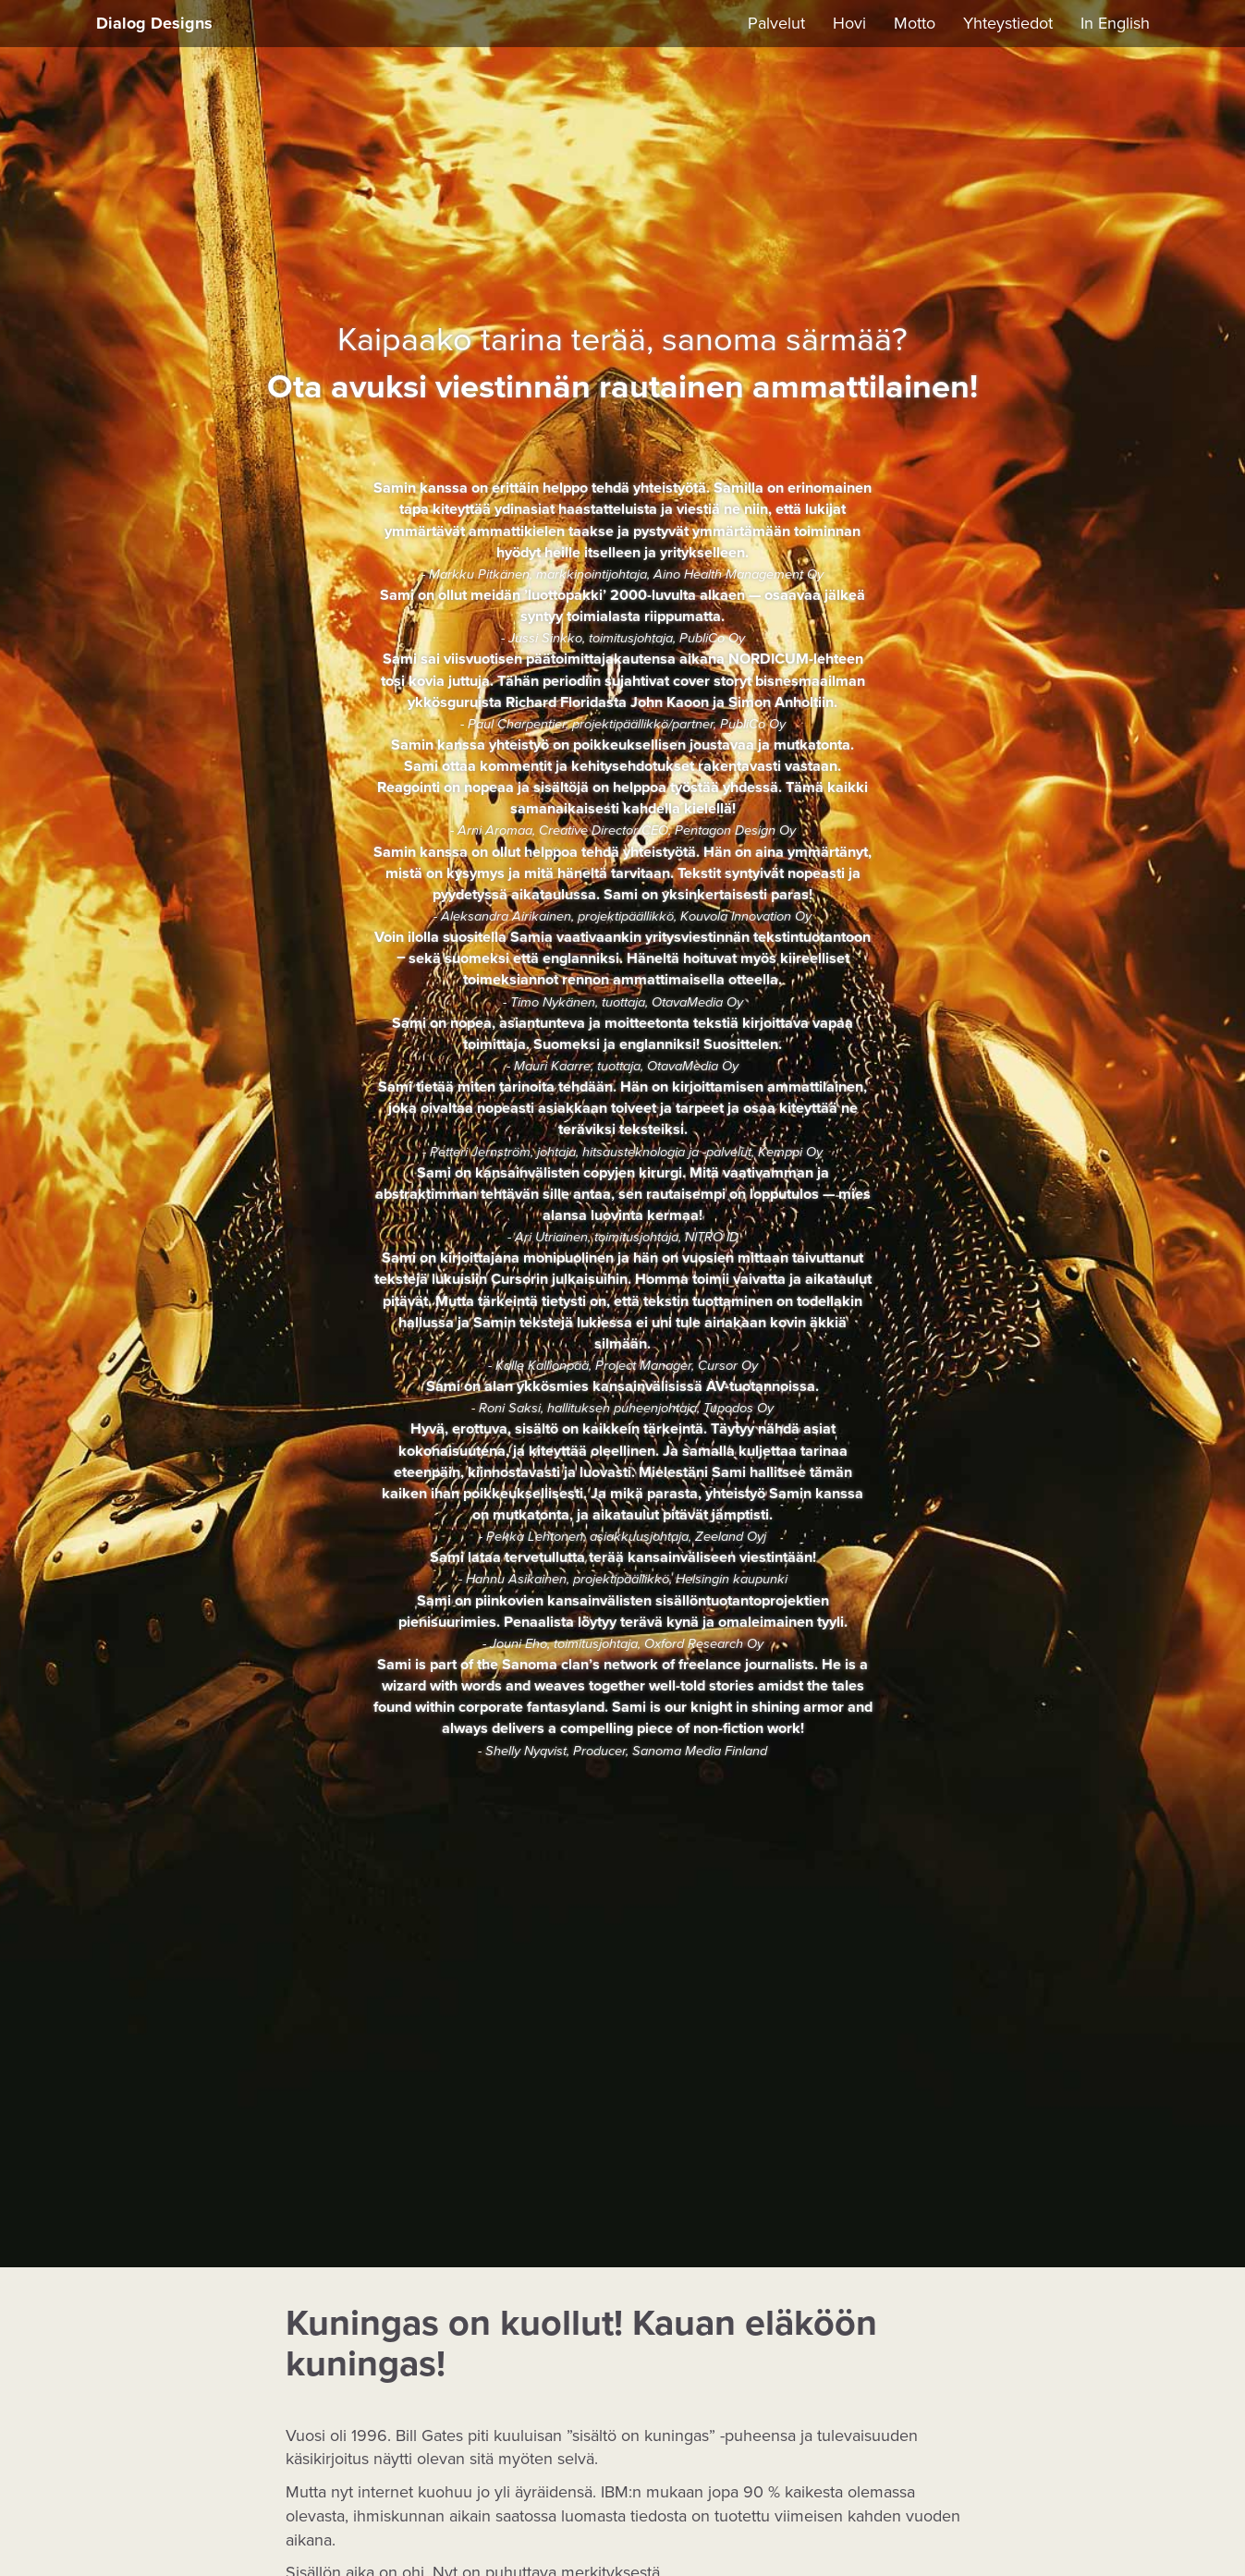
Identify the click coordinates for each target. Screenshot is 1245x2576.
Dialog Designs (154, 23)
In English (1115, 23)
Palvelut (776, 23)
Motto (914, 23)
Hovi (849, 23)
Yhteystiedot (1008, 23)
